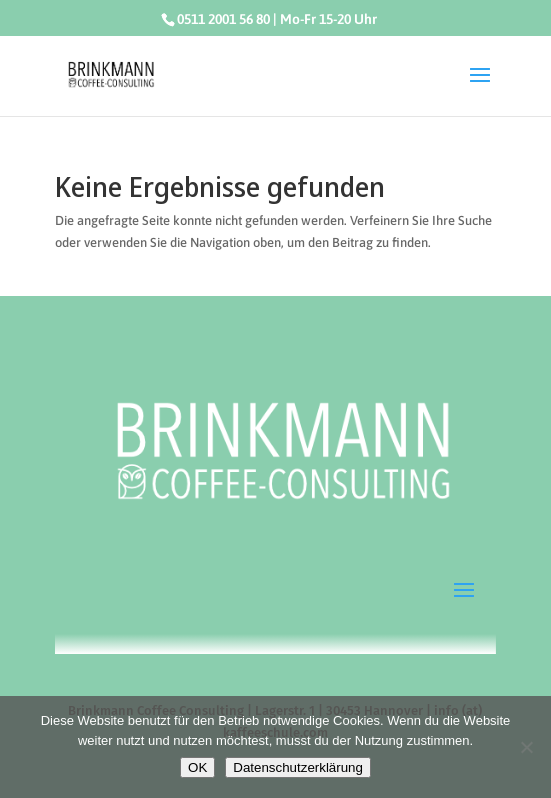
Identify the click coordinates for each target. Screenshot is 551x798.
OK (197, 767)
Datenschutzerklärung (298, 767)
